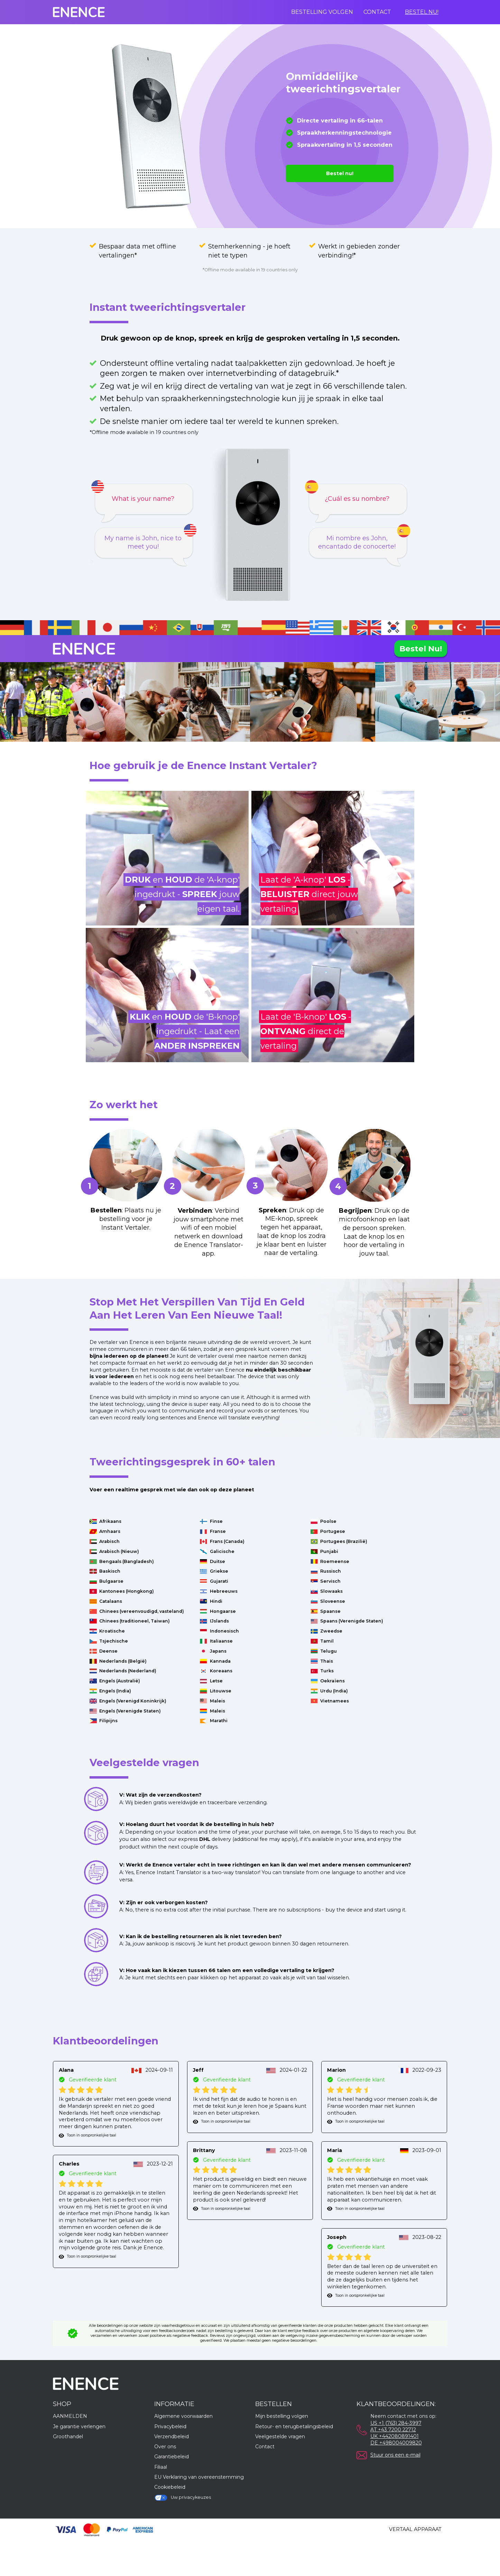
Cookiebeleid (169, 2487)
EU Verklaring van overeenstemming (199, 2477)
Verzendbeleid (171, 2436)
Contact (377, 12)
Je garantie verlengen (79, 2426)
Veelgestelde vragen (280, 2436)
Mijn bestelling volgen (281, 2416)
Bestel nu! (421, 12)
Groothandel (68, 2436)
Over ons (165, 2446)
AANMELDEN (70, 2416)
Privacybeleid (170, 2426)
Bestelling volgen (322, 12)
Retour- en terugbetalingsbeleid (294, 2426)
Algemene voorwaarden (183, 2416)
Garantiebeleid (171, 2456)
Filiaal (160, 2467)
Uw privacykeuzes (182, 2497)
